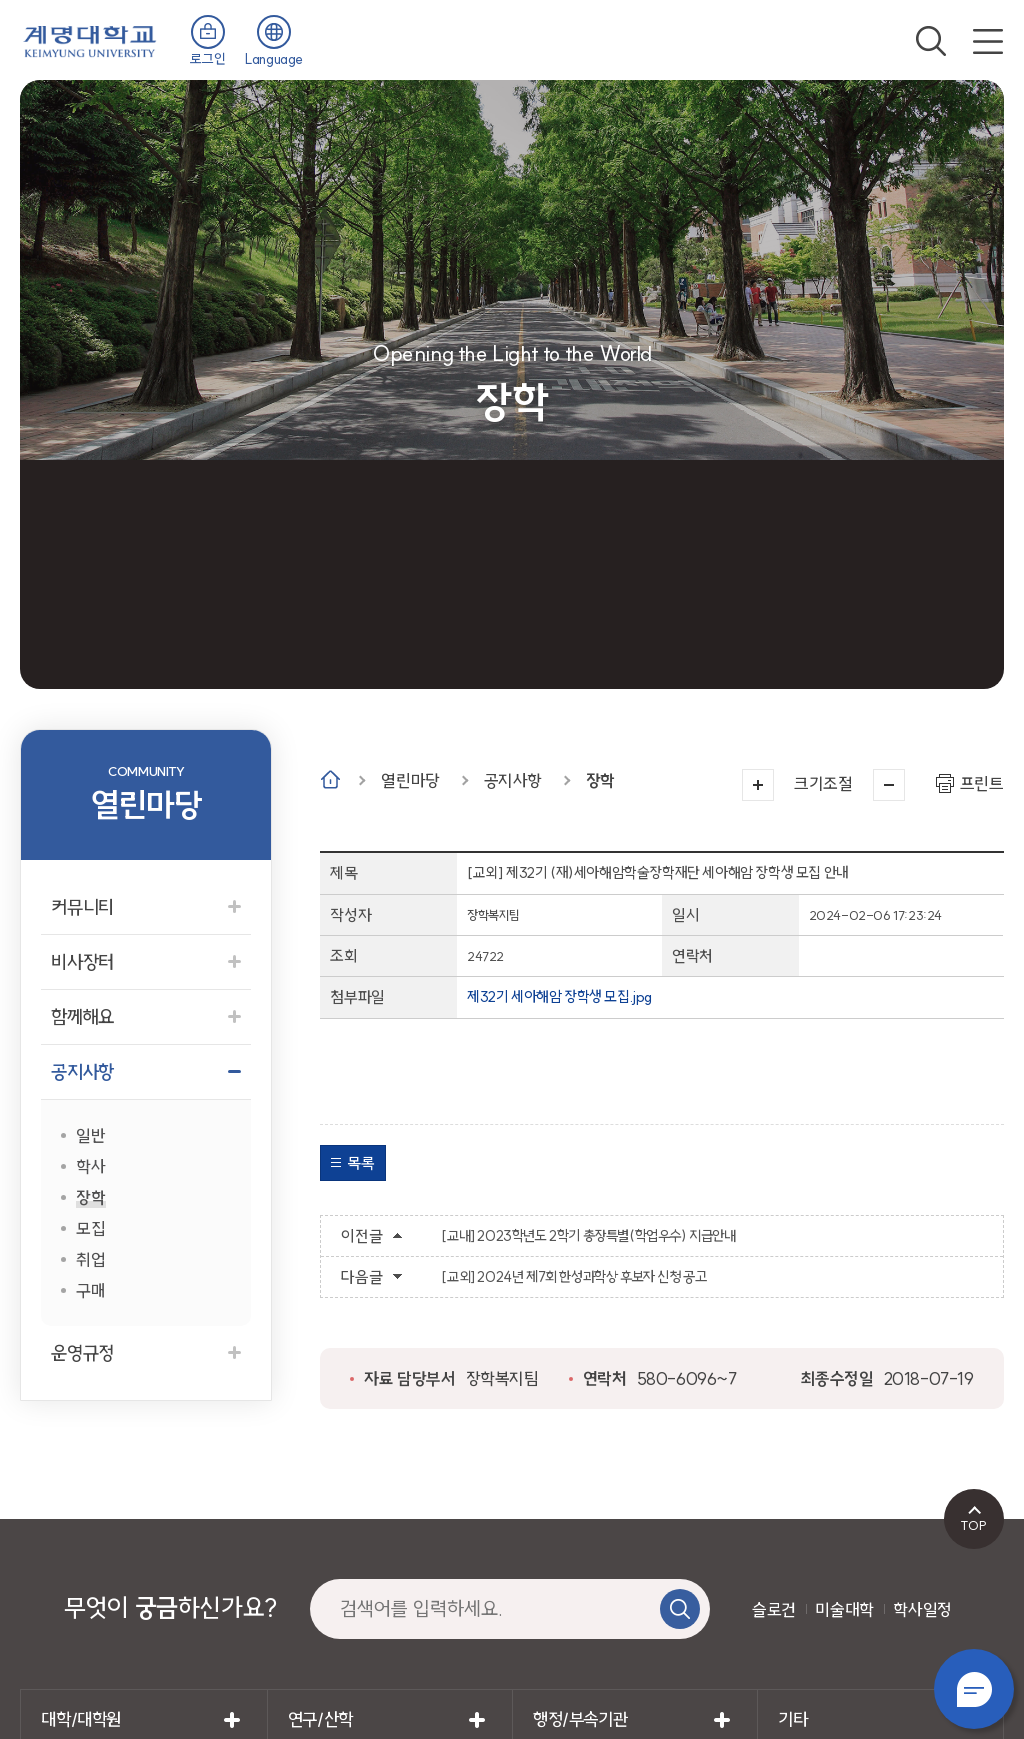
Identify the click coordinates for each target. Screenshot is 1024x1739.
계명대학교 (90, 39)
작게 (889, 785)
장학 (600, 780)
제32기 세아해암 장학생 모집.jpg (559, 996)
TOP (973, 1525)
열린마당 (410, 780)
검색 (931, 41)
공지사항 (513, 780)
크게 (758, 785)
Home (330, 779)
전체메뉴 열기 (988, 41)
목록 (360, 1163)
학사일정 (922, 1609)
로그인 (207, 59)
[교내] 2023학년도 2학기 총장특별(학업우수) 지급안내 (588, 1236)
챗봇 (974, 1689)
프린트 (982, 783)
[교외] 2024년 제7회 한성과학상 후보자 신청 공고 (573, 1277)
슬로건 (774, 1609)
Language (274, 59)
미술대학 (844, 1609)
